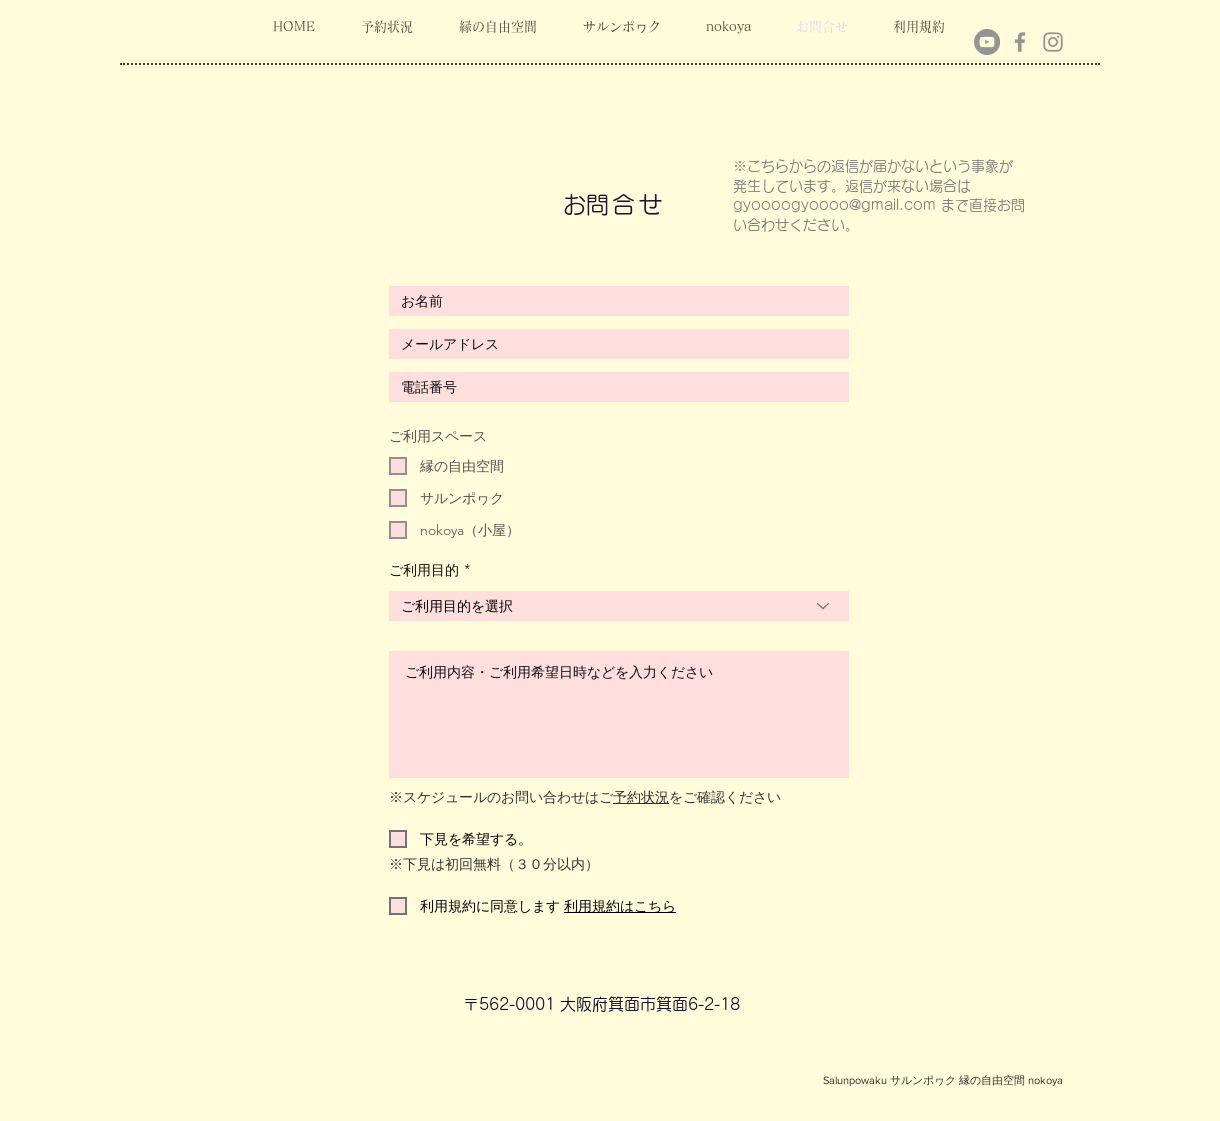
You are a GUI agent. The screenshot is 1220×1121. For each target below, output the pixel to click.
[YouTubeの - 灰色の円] (987, 42)
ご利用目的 (424, 570)
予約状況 (641, 797)
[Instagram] (1053, 42)
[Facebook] (1020, 42)
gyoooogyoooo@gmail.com (834, 205)
